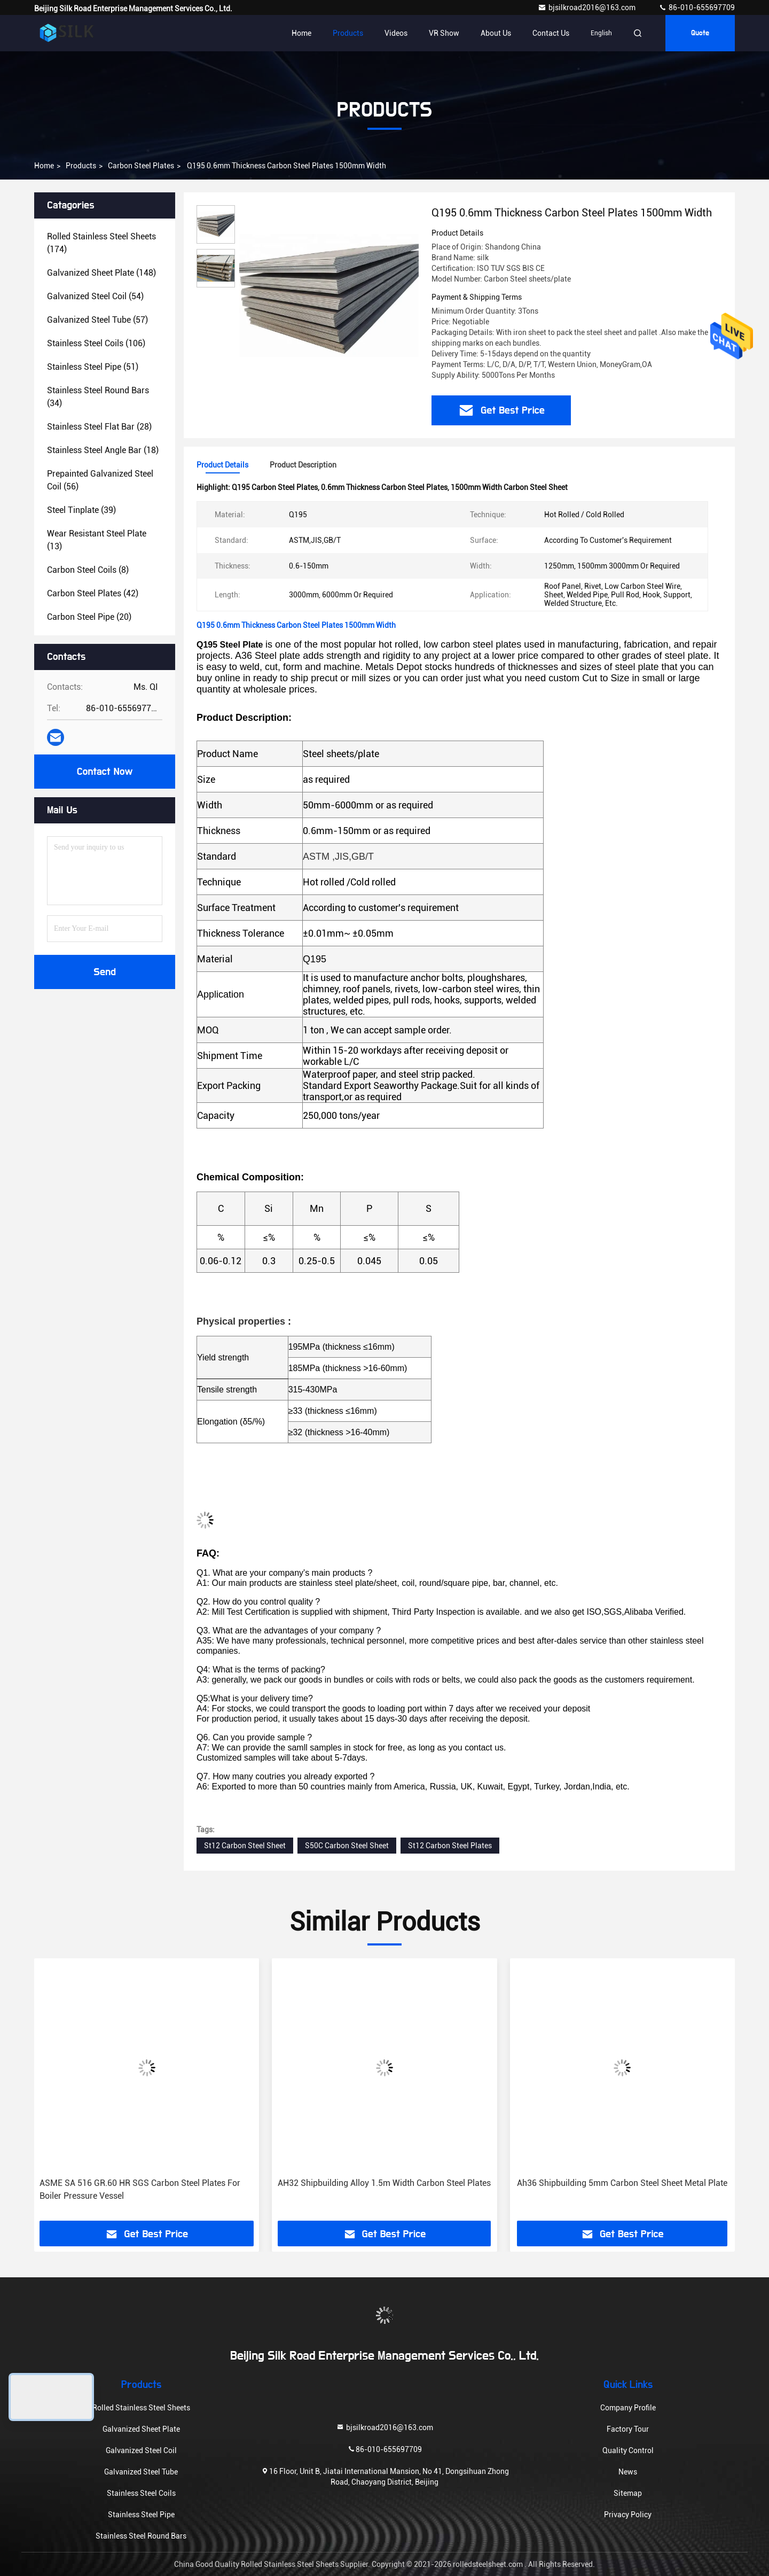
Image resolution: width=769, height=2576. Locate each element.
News (627, 2472)
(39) (81, 510)
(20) (89, 617)
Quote (700, 33)
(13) (96, 539)
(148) (101, 273)
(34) (98, 396)
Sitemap (628, 2493)
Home (301, 33)
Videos (395, 33)
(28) (99, 427)
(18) (103, 450)
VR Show (444, 33)
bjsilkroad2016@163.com (587, 7)
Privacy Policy (628, 2514)
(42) (92, 593)
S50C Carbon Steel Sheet (347, 1845)
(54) (95, 296)
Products (348, 33)
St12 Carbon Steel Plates (450, 1845)
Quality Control (628, 2450)
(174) (101, 242)
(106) (96, 343)
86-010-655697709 (696, 7)
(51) (92, 367)
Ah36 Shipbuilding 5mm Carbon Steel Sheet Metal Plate (622, 2183)
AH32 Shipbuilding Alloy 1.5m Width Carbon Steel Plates (384, 2183)
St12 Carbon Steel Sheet (245, 1845)
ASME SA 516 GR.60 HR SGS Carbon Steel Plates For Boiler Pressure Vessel (140, 2189)
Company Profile (628, 2407)
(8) (88, 570)
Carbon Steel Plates (141, 165)
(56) (100, 480)
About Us (496, 33)
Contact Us (550, 33)
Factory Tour (628, 2429)
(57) (97, 320)
